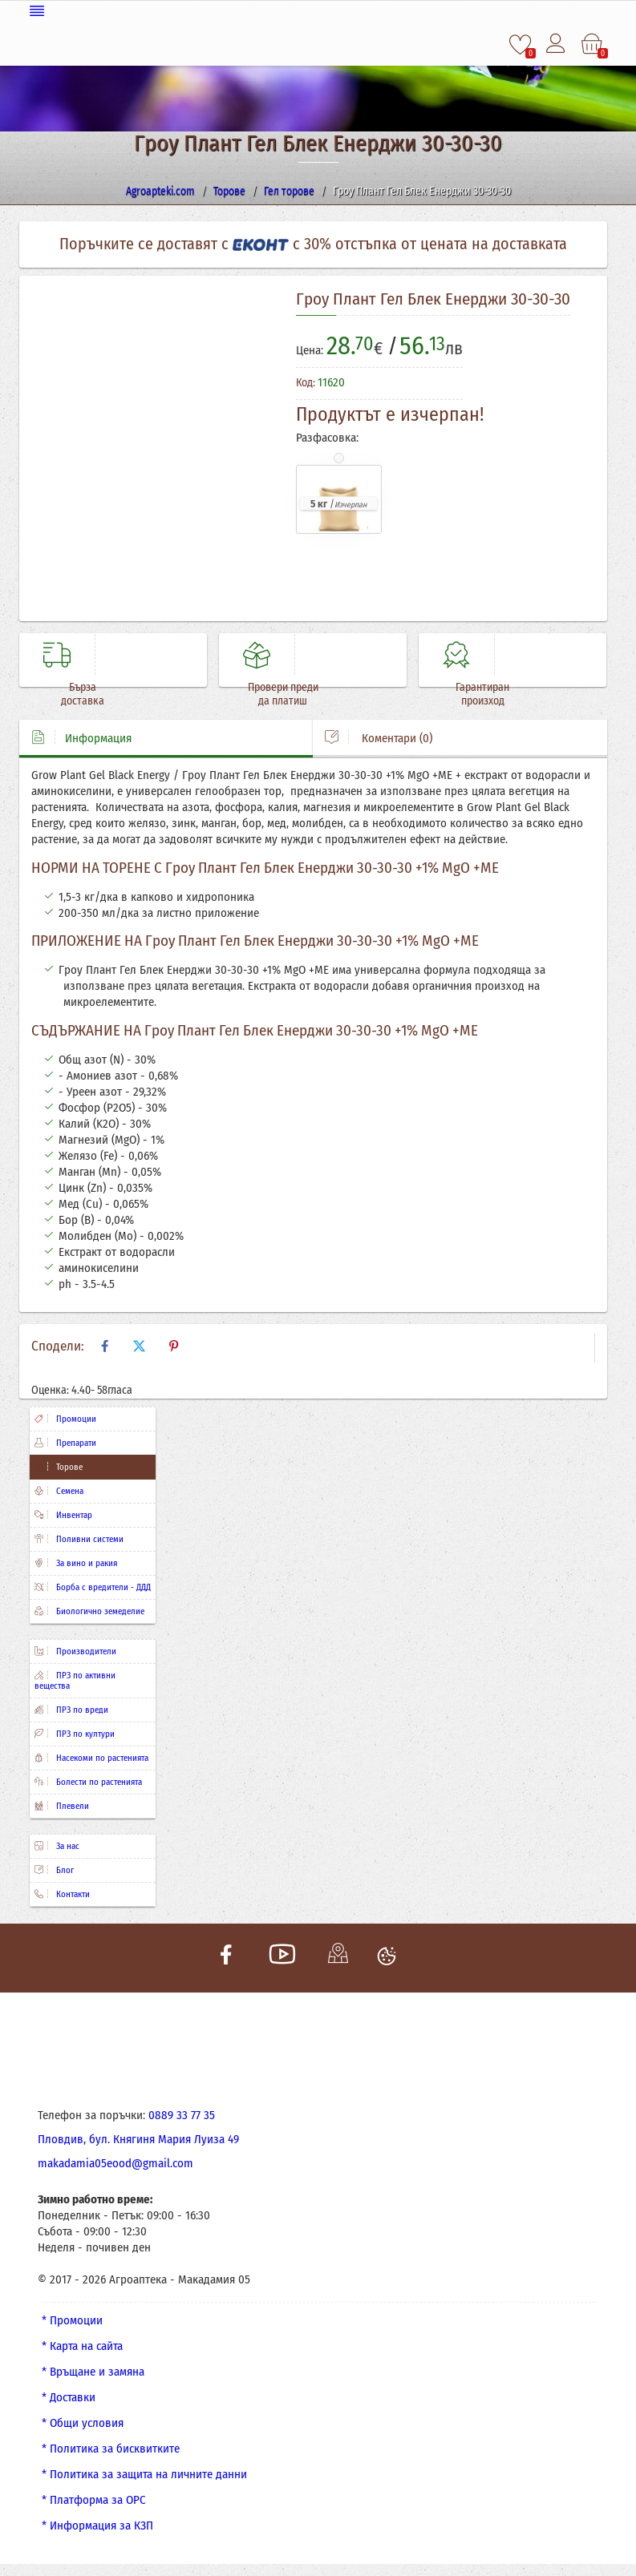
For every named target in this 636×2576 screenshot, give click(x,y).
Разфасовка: (327, 437)
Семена (58, 1491)
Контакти (62, 1894)
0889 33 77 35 (181, 2115)
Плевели (61, 1806)
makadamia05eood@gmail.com (115, 2163)
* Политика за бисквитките (111, 2448)
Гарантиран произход (478, 694)
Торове (58, 1467)
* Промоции (72, 2320)
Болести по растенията (88, 1782)
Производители (75, 1651)
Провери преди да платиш (278, 694)
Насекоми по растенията (91, 1758)
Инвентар (63, 1515)
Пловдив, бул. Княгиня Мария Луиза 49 (138, 2139)
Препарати (65, 1443)
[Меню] (318, 10)
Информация (81, 737)
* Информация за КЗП (97, 2525)
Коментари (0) (378, 737)
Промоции (65, 1419)
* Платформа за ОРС (94, 2500)
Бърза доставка (78, 694)
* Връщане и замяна (93, 2371)
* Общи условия (83, 2423)
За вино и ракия (75, 1563)
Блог (54, 1870)
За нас (56, 1846)
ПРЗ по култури (74, 1734)
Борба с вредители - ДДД (92, 1587)
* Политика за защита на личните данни (144, 2474)
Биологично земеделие (89, 1611)
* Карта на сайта (82, 2346)
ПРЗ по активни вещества (74, 1680)
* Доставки (68, 2397)
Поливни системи (79, 1539)
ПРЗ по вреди (71, 1710)
